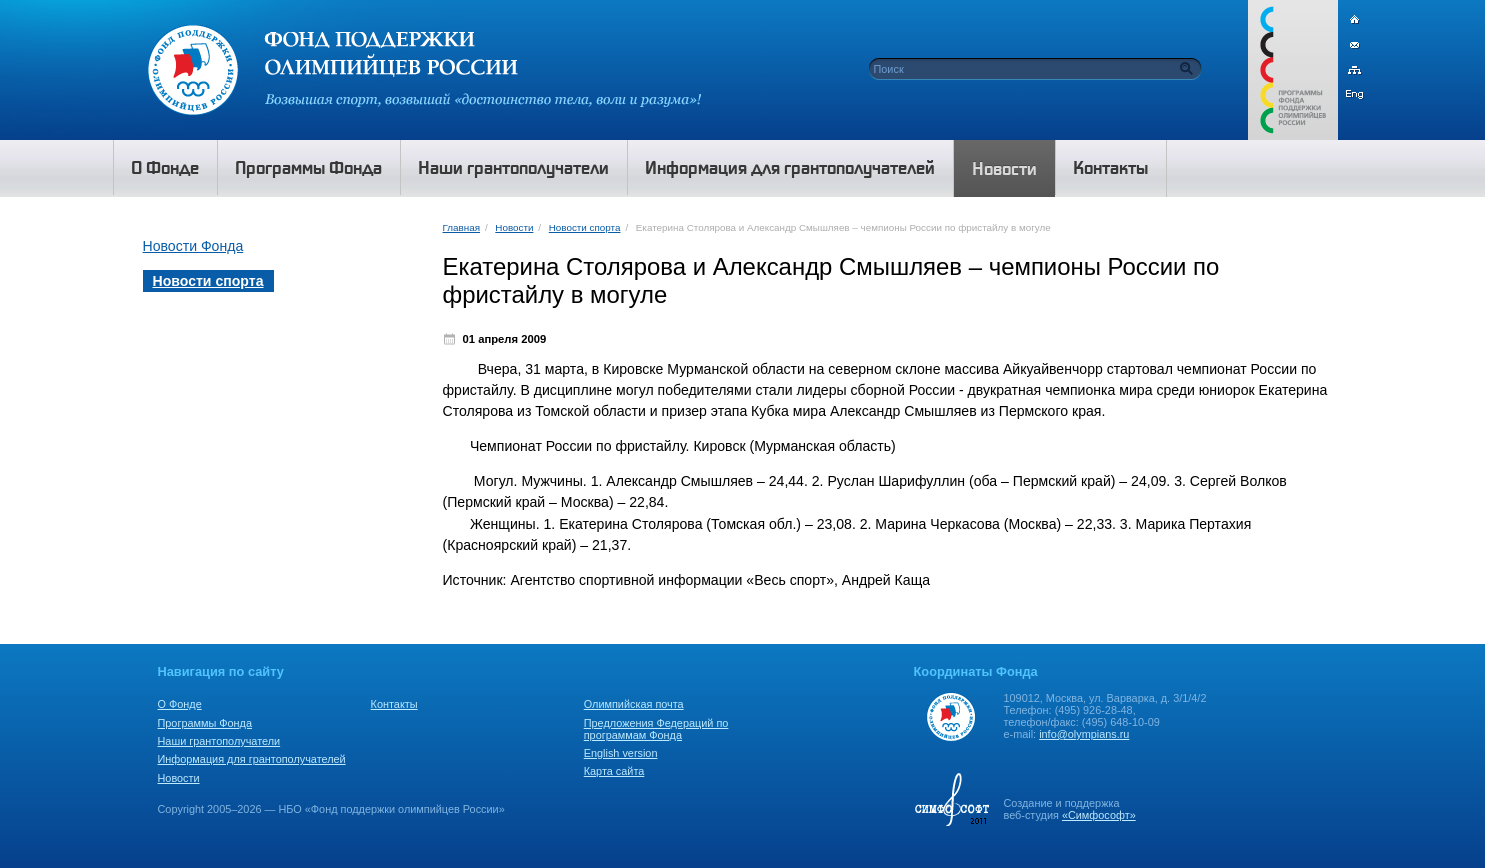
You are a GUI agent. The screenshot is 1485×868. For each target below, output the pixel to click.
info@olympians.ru (1084, 734)
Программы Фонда (205, 723)
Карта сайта (614, 771)
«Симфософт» (1099, 815)
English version (621, 753)
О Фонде (180, 704)
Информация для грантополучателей (252, 759)
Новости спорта (585, 227)
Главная (461, 227)
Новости (514, 227)
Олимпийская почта (634, 704)
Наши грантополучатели (219, 741)
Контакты (394, 704)
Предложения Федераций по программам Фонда (656, 729)
